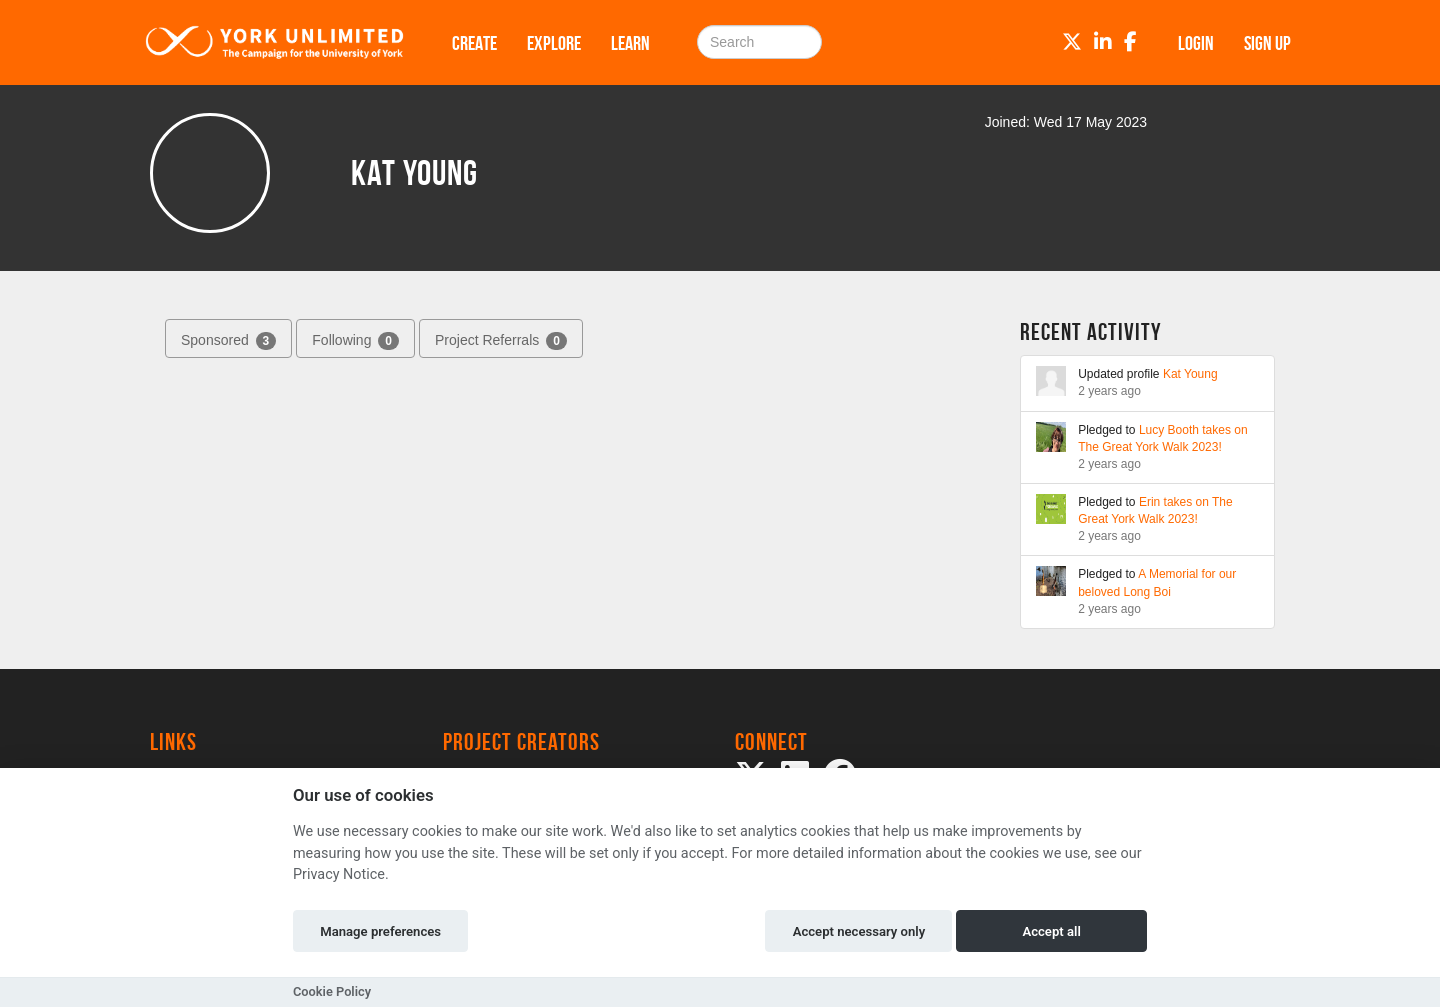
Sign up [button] (1267, 43)
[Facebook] (1130, 42)
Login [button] (1196, 43)
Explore (554, 43)
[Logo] (275, 42)
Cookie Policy (332, 991)
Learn (630, 43)
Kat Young (1190, 374)
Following (355, 341)
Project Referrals (501, 341)
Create (474, 43)
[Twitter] (1072, 42)
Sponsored (228, 341)
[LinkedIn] (1103, 42)
